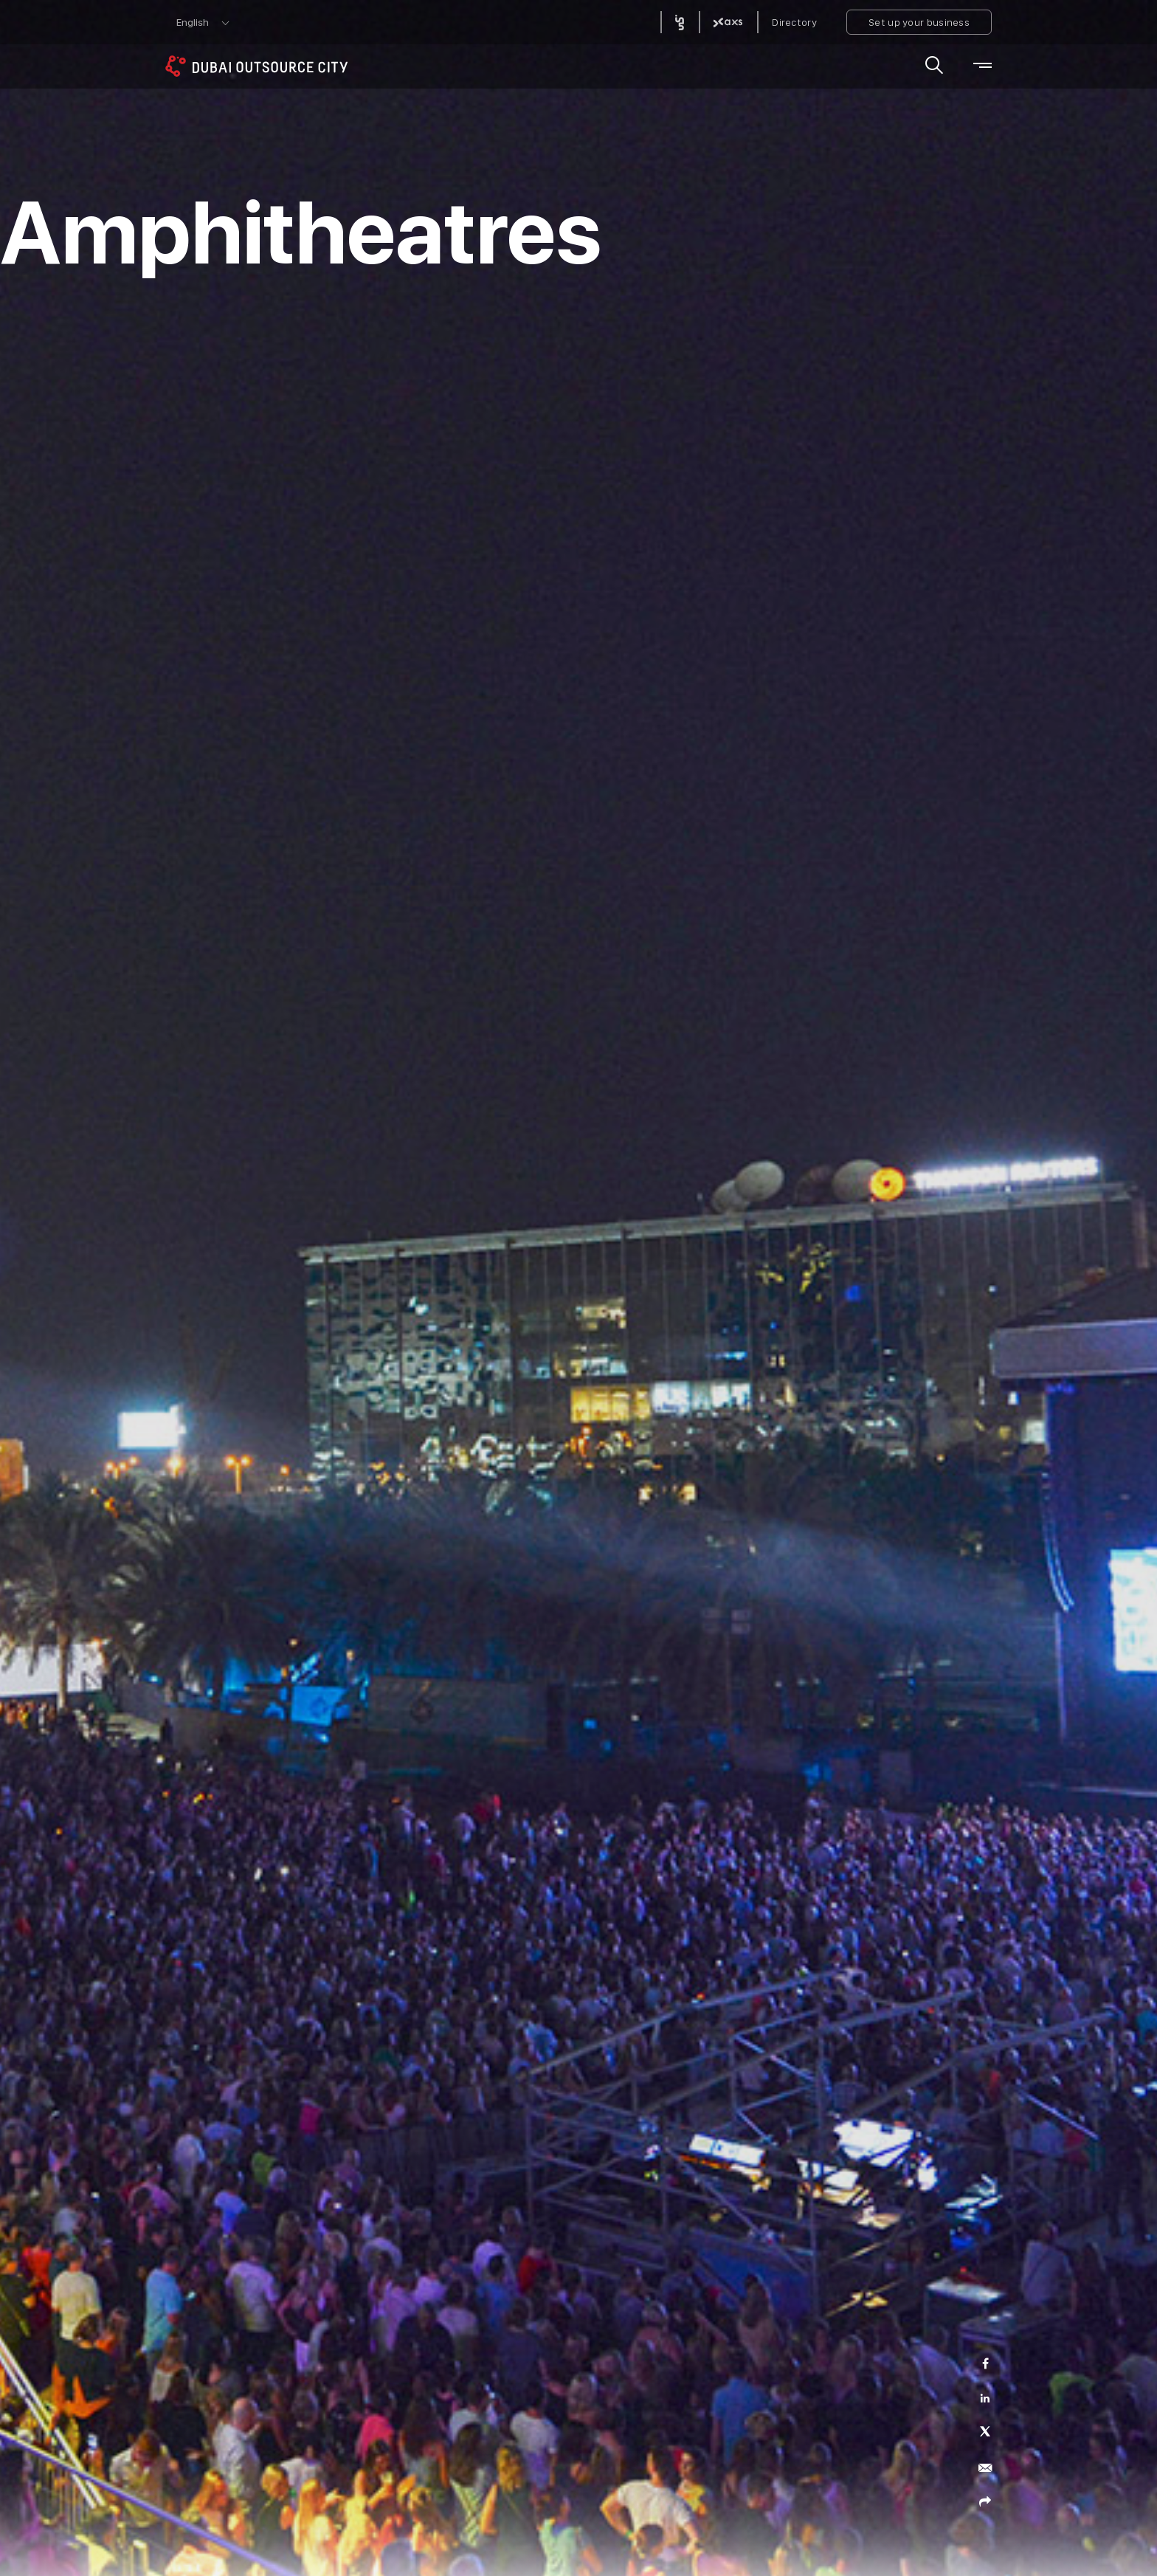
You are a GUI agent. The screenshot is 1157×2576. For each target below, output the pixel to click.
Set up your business (919, 22)
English (192, 22)
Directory (794, 22)
